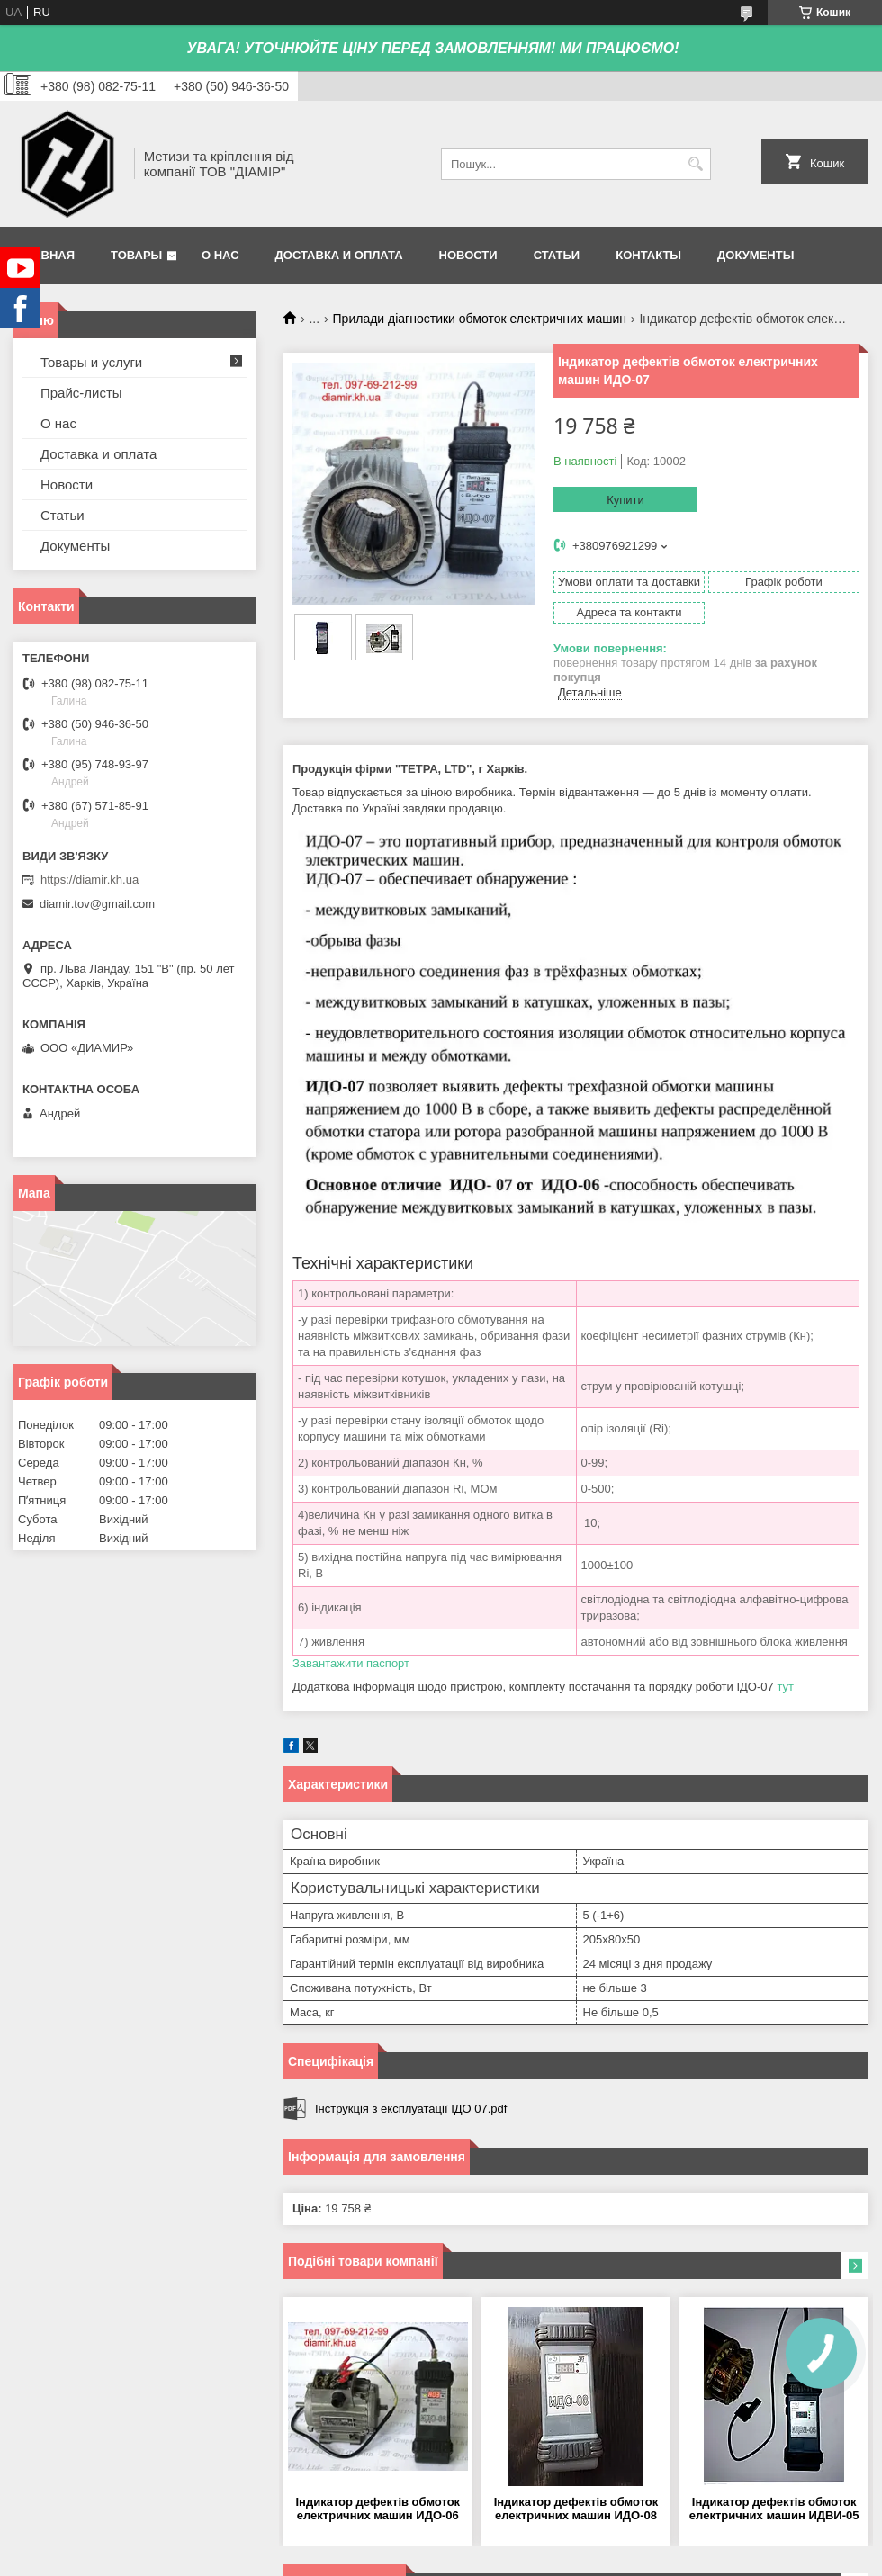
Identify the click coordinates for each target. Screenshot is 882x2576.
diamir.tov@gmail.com (97, 904)
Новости (468, 255)
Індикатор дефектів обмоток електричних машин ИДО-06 (377, 2508)
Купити (625, 500)
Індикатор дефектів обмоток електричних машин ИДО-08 (576, 2508)
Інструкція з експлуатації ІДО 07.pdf (411, 2108)
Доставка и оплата (339, 255)
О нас (220, 255)
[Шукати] (695, 164)
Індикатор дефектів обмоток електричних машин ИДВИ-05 (774, 2508)
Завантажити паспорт (351, 1663)
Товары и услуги (91, 362)
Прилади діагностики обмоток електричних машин (479, 318)
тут (785, 1686)
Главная (46, 255)
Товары (136, 255)
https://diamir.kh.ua (89, 879)
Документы (755, 255)
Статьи (557, 255)
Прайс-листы (81, 392)
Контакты (648, 255)
